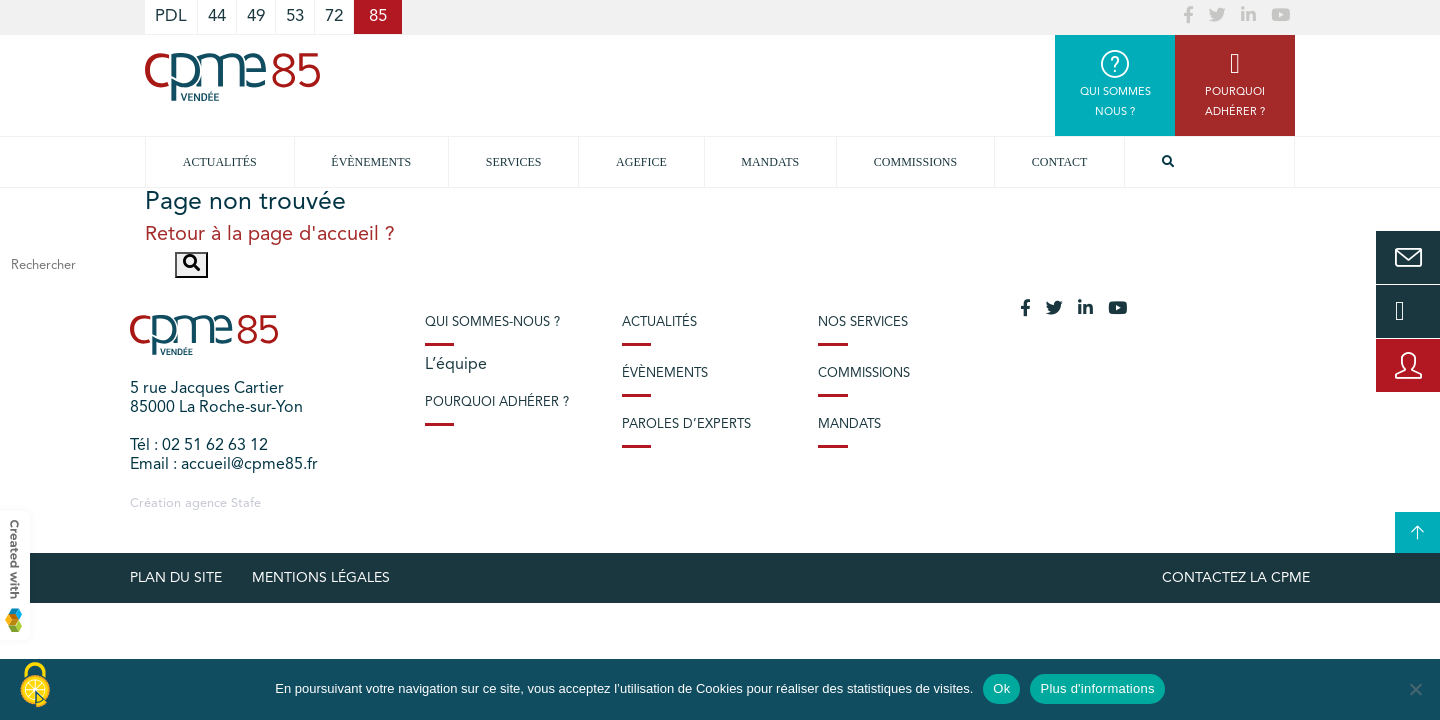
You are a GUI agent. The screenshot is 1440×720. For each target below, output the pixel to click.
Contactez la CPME (1236, 578)
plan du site (176, 578)
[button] (191, 265)
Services (514, 162)
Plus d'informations (1097, 688)
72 (334, 16)
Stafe (246, 503)
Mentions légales (321, 578)
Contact (1060, 162)
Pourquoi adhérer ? (497, 402)
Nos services (863, 322)
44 (217, 16)
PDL (171, 16)
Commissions (915, 162)
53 (295, 16)
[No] (1415, 689)
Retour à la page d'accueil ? (270, 235)
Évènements (371, 162)
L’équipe (456, 365)
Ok (1001, 688)
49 (256, 16)
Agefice (641, 162)
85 (378, 16)
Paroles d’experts (686, 424)
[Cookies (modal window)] (35, 686)
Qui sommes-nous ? (492, 322)
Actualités (220, 162)
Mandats (770, 162)
